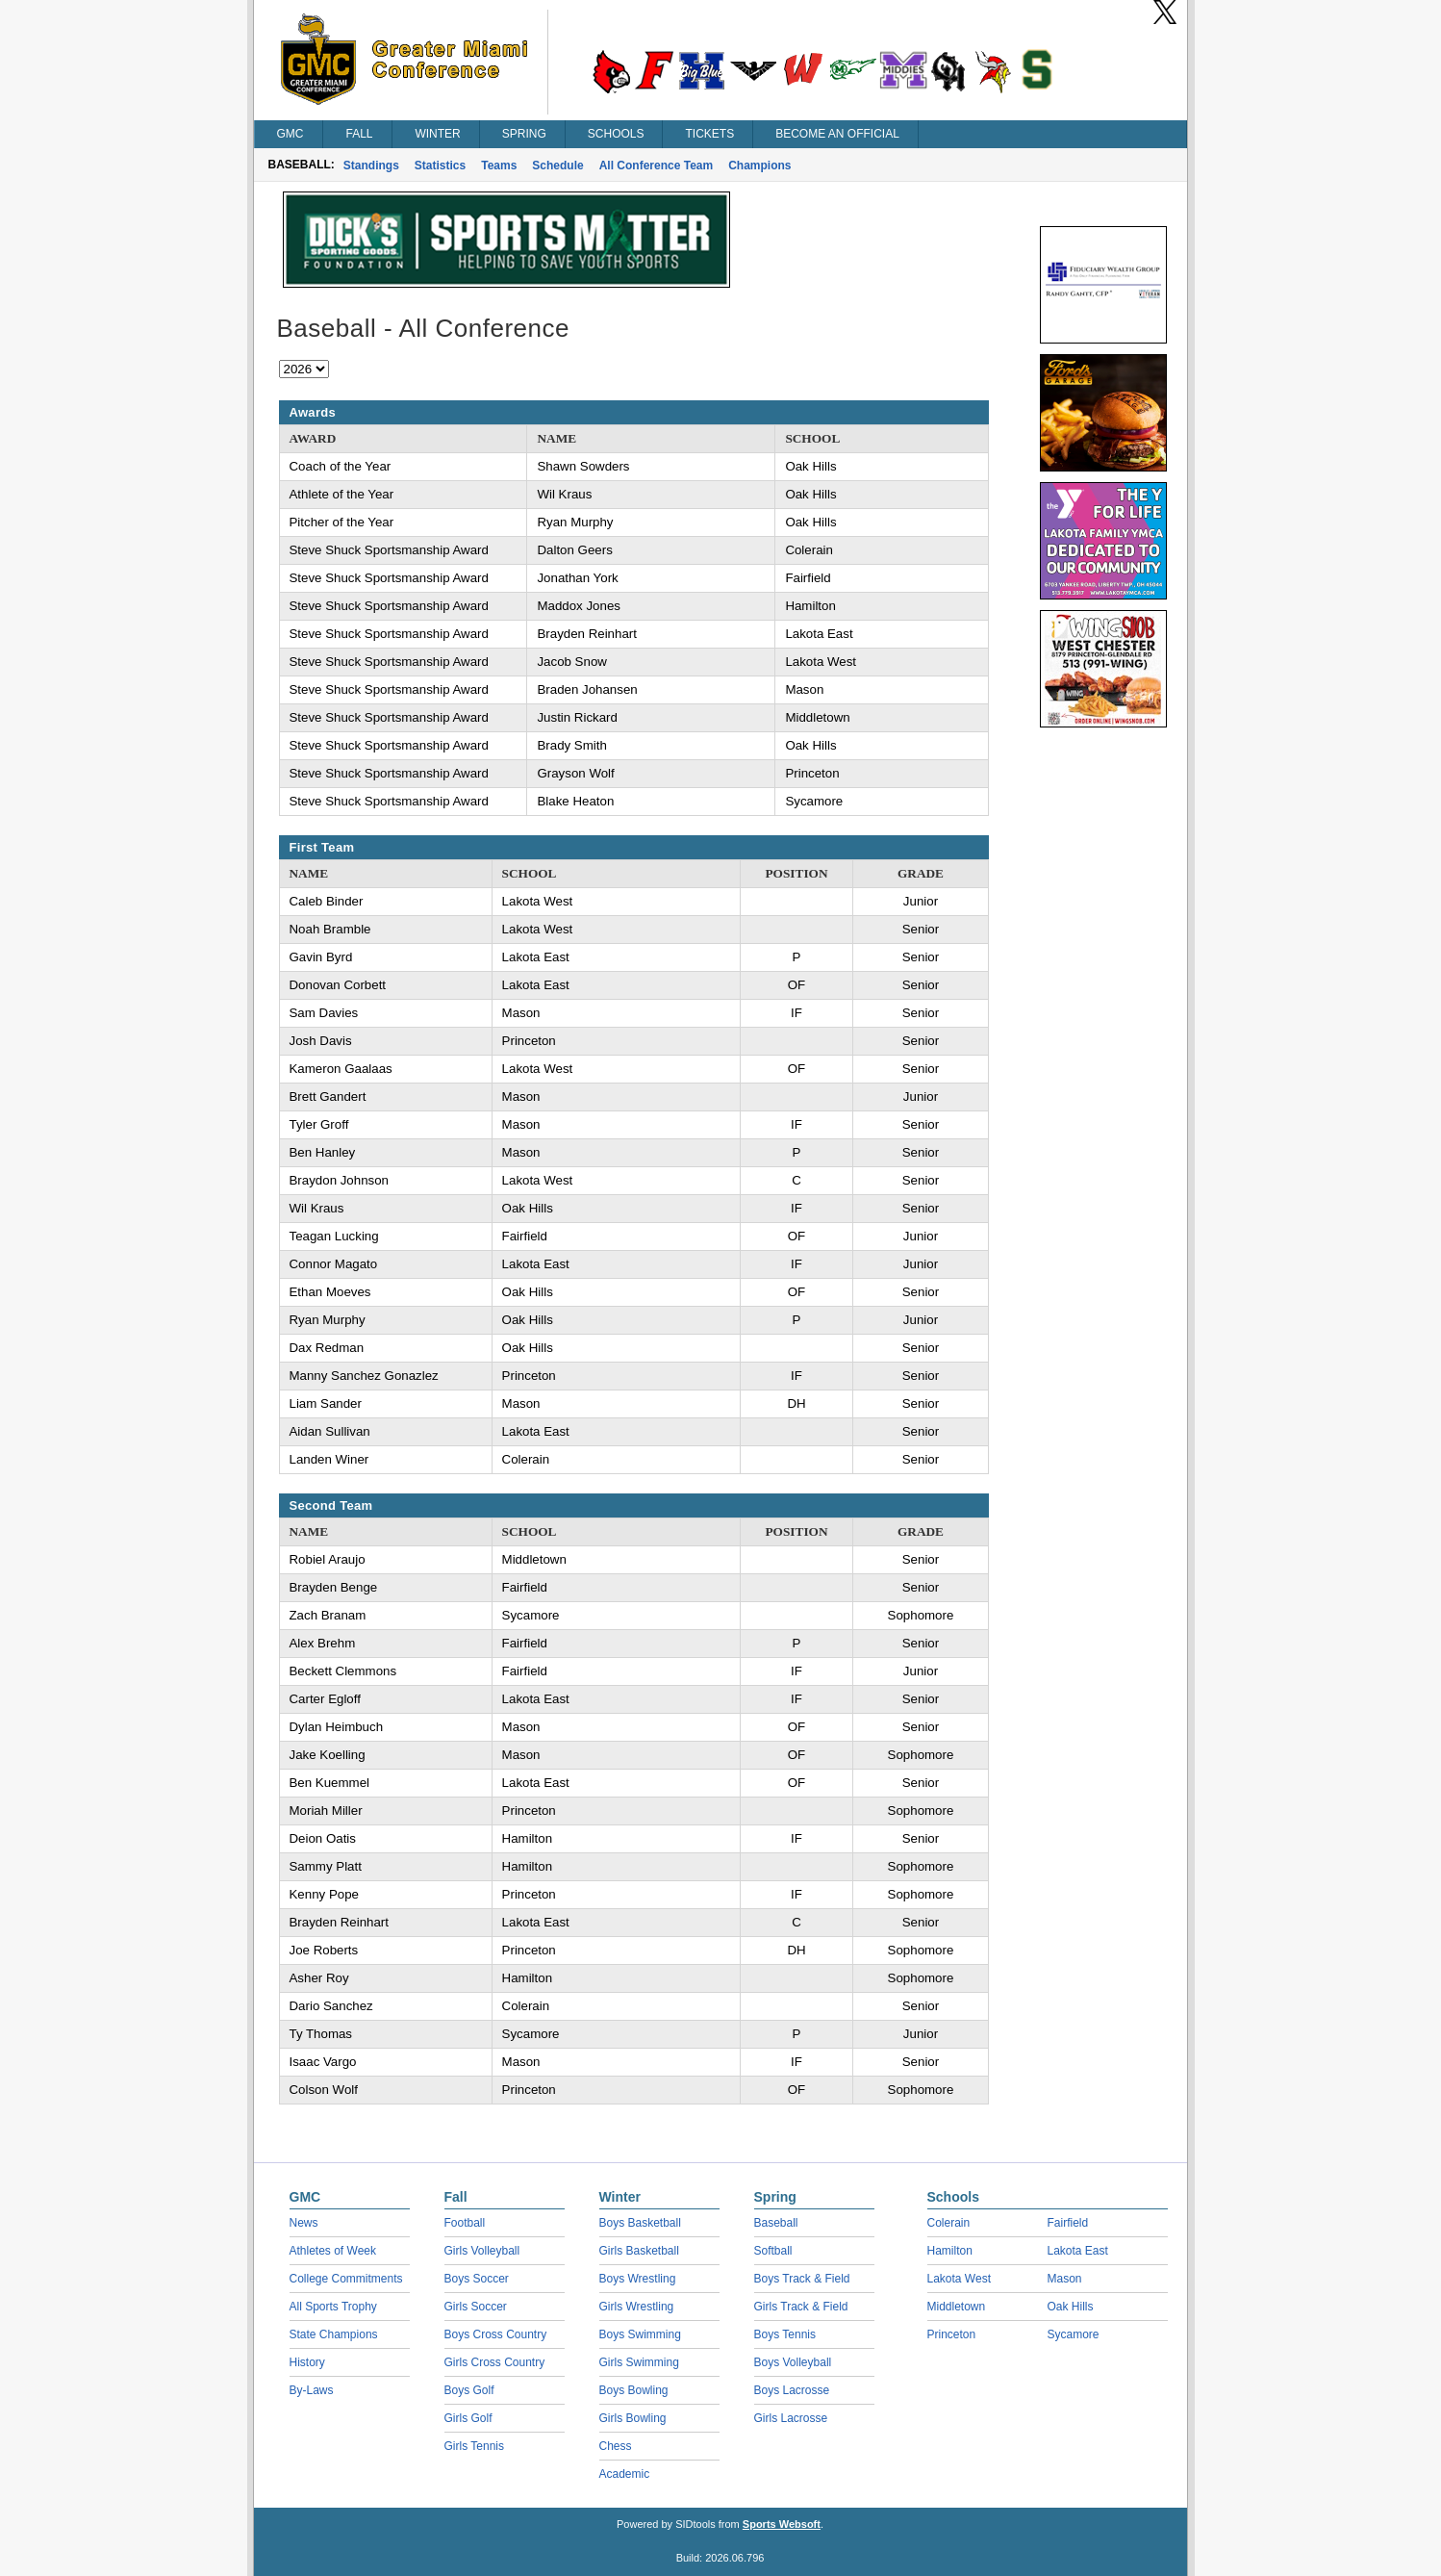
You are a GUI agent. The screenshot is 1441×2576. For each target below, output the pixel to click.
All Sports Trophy (333, 2306)
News (304, 2223)
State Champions (334, 2334)
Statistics (440, 165)
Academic (624, 2474)
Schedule (557, 165)
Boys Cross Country (495, 2334)
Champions (759, 165)
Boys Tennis (785, 2334)
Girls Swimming (639, 2362)
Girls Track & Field (801, 2306)
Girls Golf (468, 2418)
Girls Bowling (633, 2418)
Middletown (956, 2306)
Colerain (949, 2223)
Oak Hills (1071, 2306)
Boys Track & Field (802, 2278)
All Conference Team (656, 165)
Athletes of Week (333, 2250)
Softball (773, 2250)
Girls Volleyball (482, 2250)
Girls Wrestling (636, 2306)
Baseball (776, 2223)
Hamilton (950, 2250)
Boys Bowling (634, 2390)
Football (465, 2223)
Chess (615, 2446)
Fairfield (1068, 2223)
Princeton (951, 2334)
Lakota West (959, 2278)
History (307, 2362)
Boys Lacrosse (792, 2390)
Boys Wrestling (637, 2278)
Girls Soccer (475, 2306)
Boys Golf (469, 2390)
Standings (371, 165)
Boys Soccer (476, 2278)
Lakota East (1078, 2250)
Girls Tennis (474, 2446)
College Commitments (346, 2278)
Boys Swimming (640, 2334)
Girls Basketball (639, 2250)
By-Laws (312, 2390)
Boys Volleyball (793, 2362)
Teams (499, 165)
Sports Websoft (782, 2524)
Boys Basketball (640, 2223)
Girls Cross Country (494, 2362)
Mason (1065, 2278)
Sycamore (1074, 2334)
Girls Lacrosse (791, 2418)
